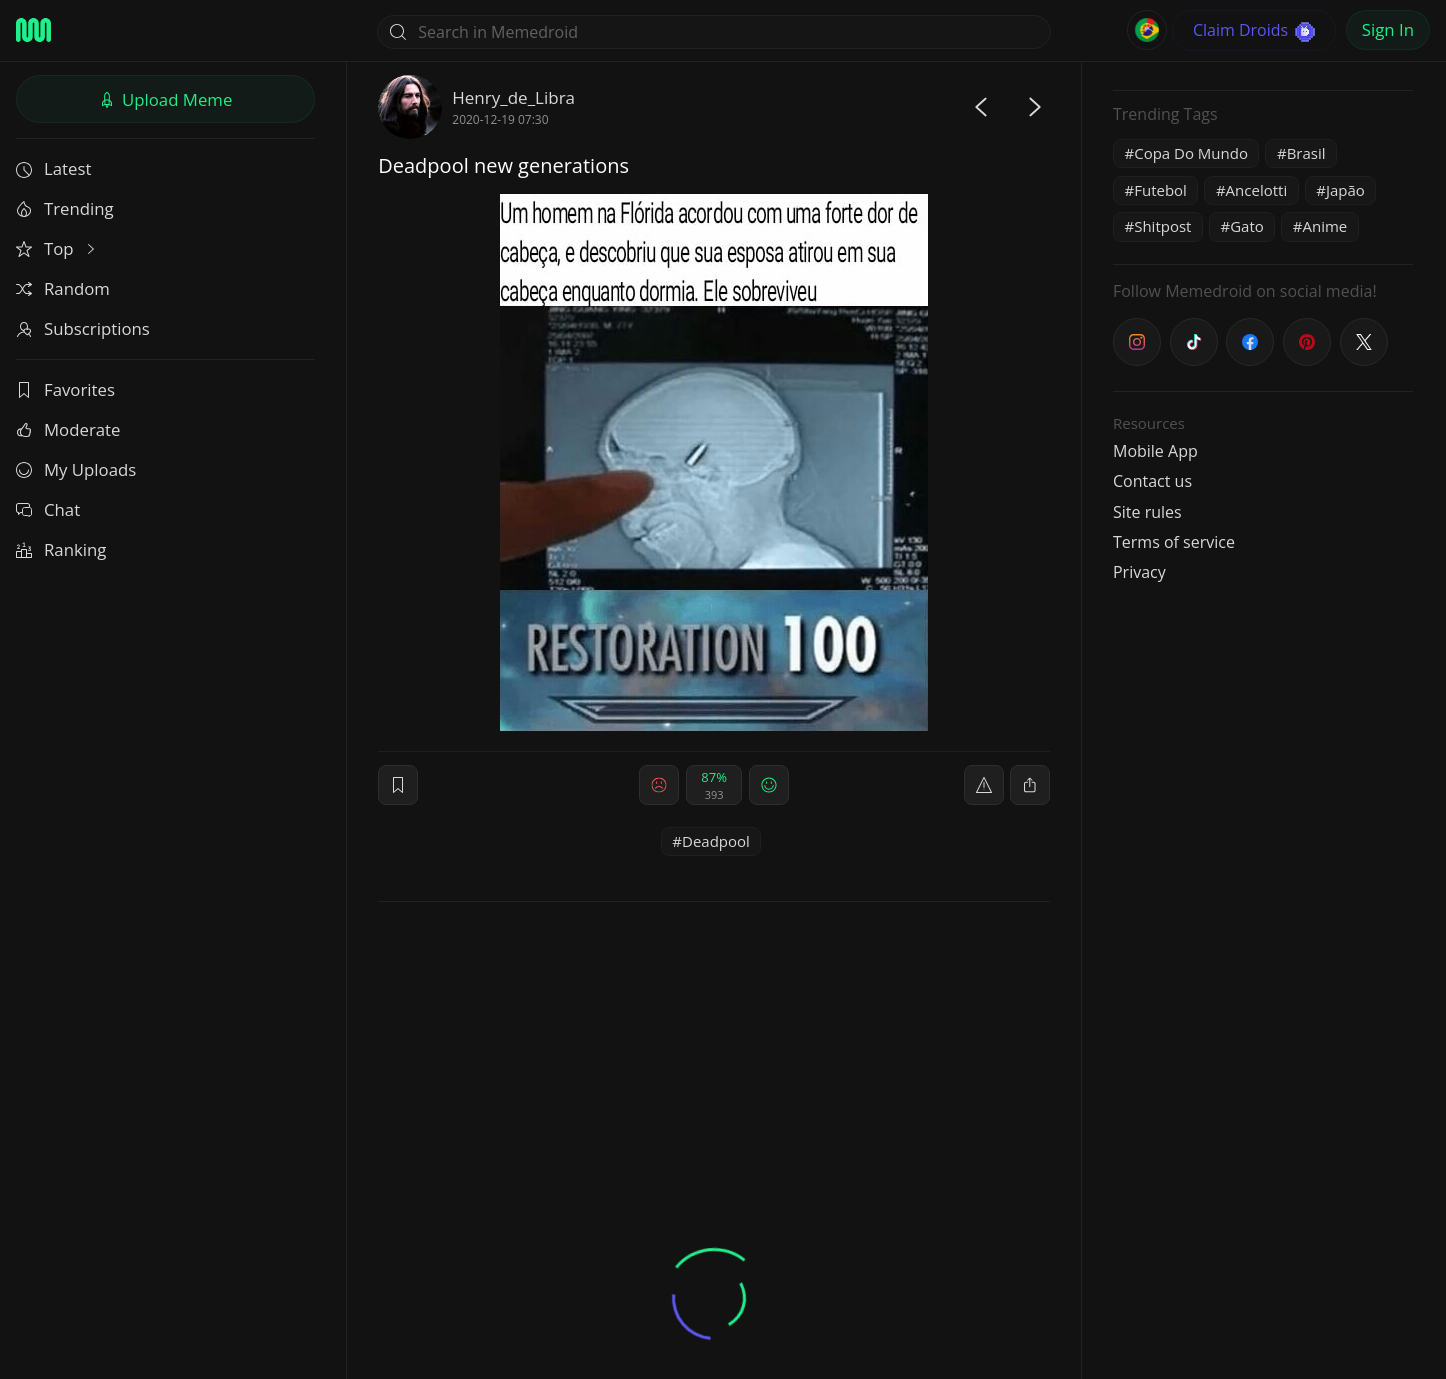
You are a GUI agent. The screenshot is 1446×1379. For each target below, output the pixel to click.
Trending (65, 208)
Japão (1345, 190)
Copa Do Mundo (1191, 153)
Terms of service (1174, 542)
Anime (1324, 226)
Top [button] (57, 248)
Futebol (1160, 190)
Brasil (1306, 153)
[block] (1030, 785)
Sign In (1388, 29)
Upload (166, 99)
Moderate (68, 429)
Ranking (61, 549)
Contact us (1152, 481)
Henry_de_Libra (513, 97)
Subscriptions (83, 328)
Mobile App (1155, 451)
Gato (1247, 226)
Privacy (1139, 572)
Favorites (65, 389)
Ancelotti (1257, 190)
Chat (48, 509)
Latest (53, 168)
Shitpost (1162, 226)
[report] (984, 785)
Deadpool (716, 841)
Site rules (1147, 512)
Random (63, 288)
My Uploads (76, 469)
